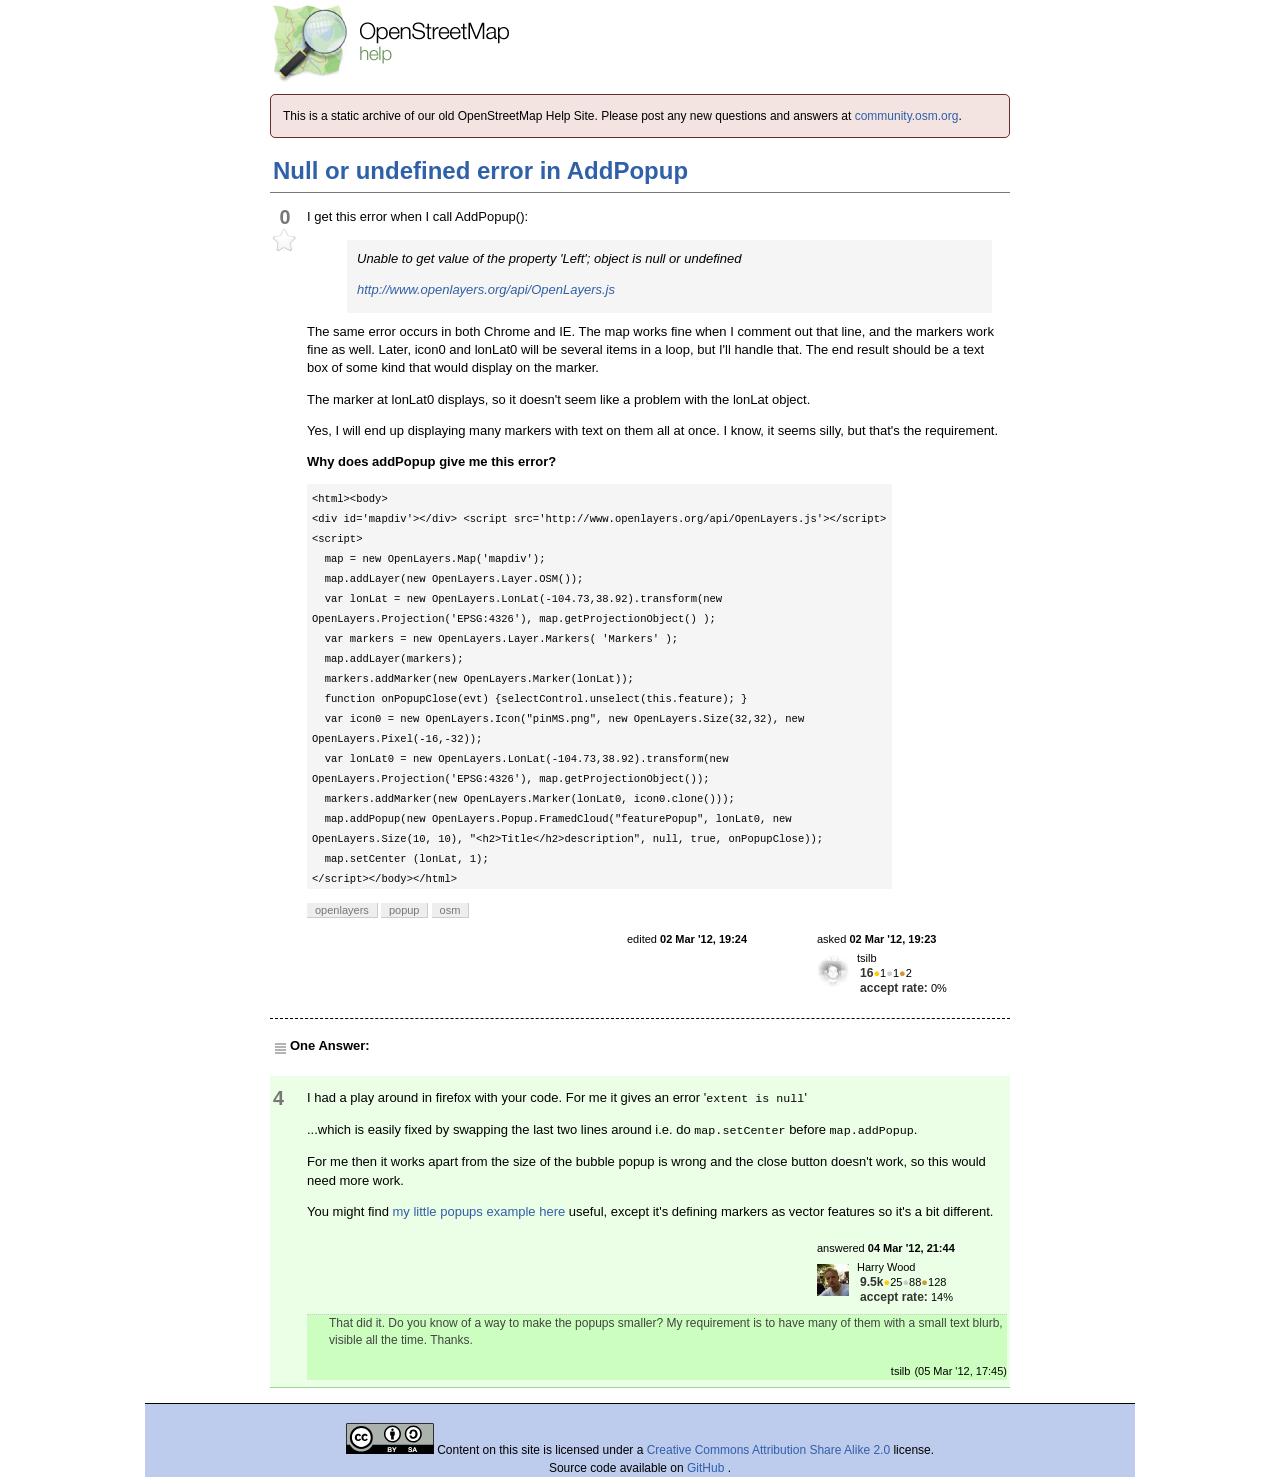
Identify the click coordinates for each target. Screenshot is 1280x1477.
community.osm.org (907, 116)
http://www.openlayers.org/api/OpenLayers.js (486, 289)
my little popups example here (479, 1211)
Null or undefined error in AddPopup (480, 170)
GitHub (707, 1468)
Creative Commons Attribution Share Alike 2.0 (768, 1450)
